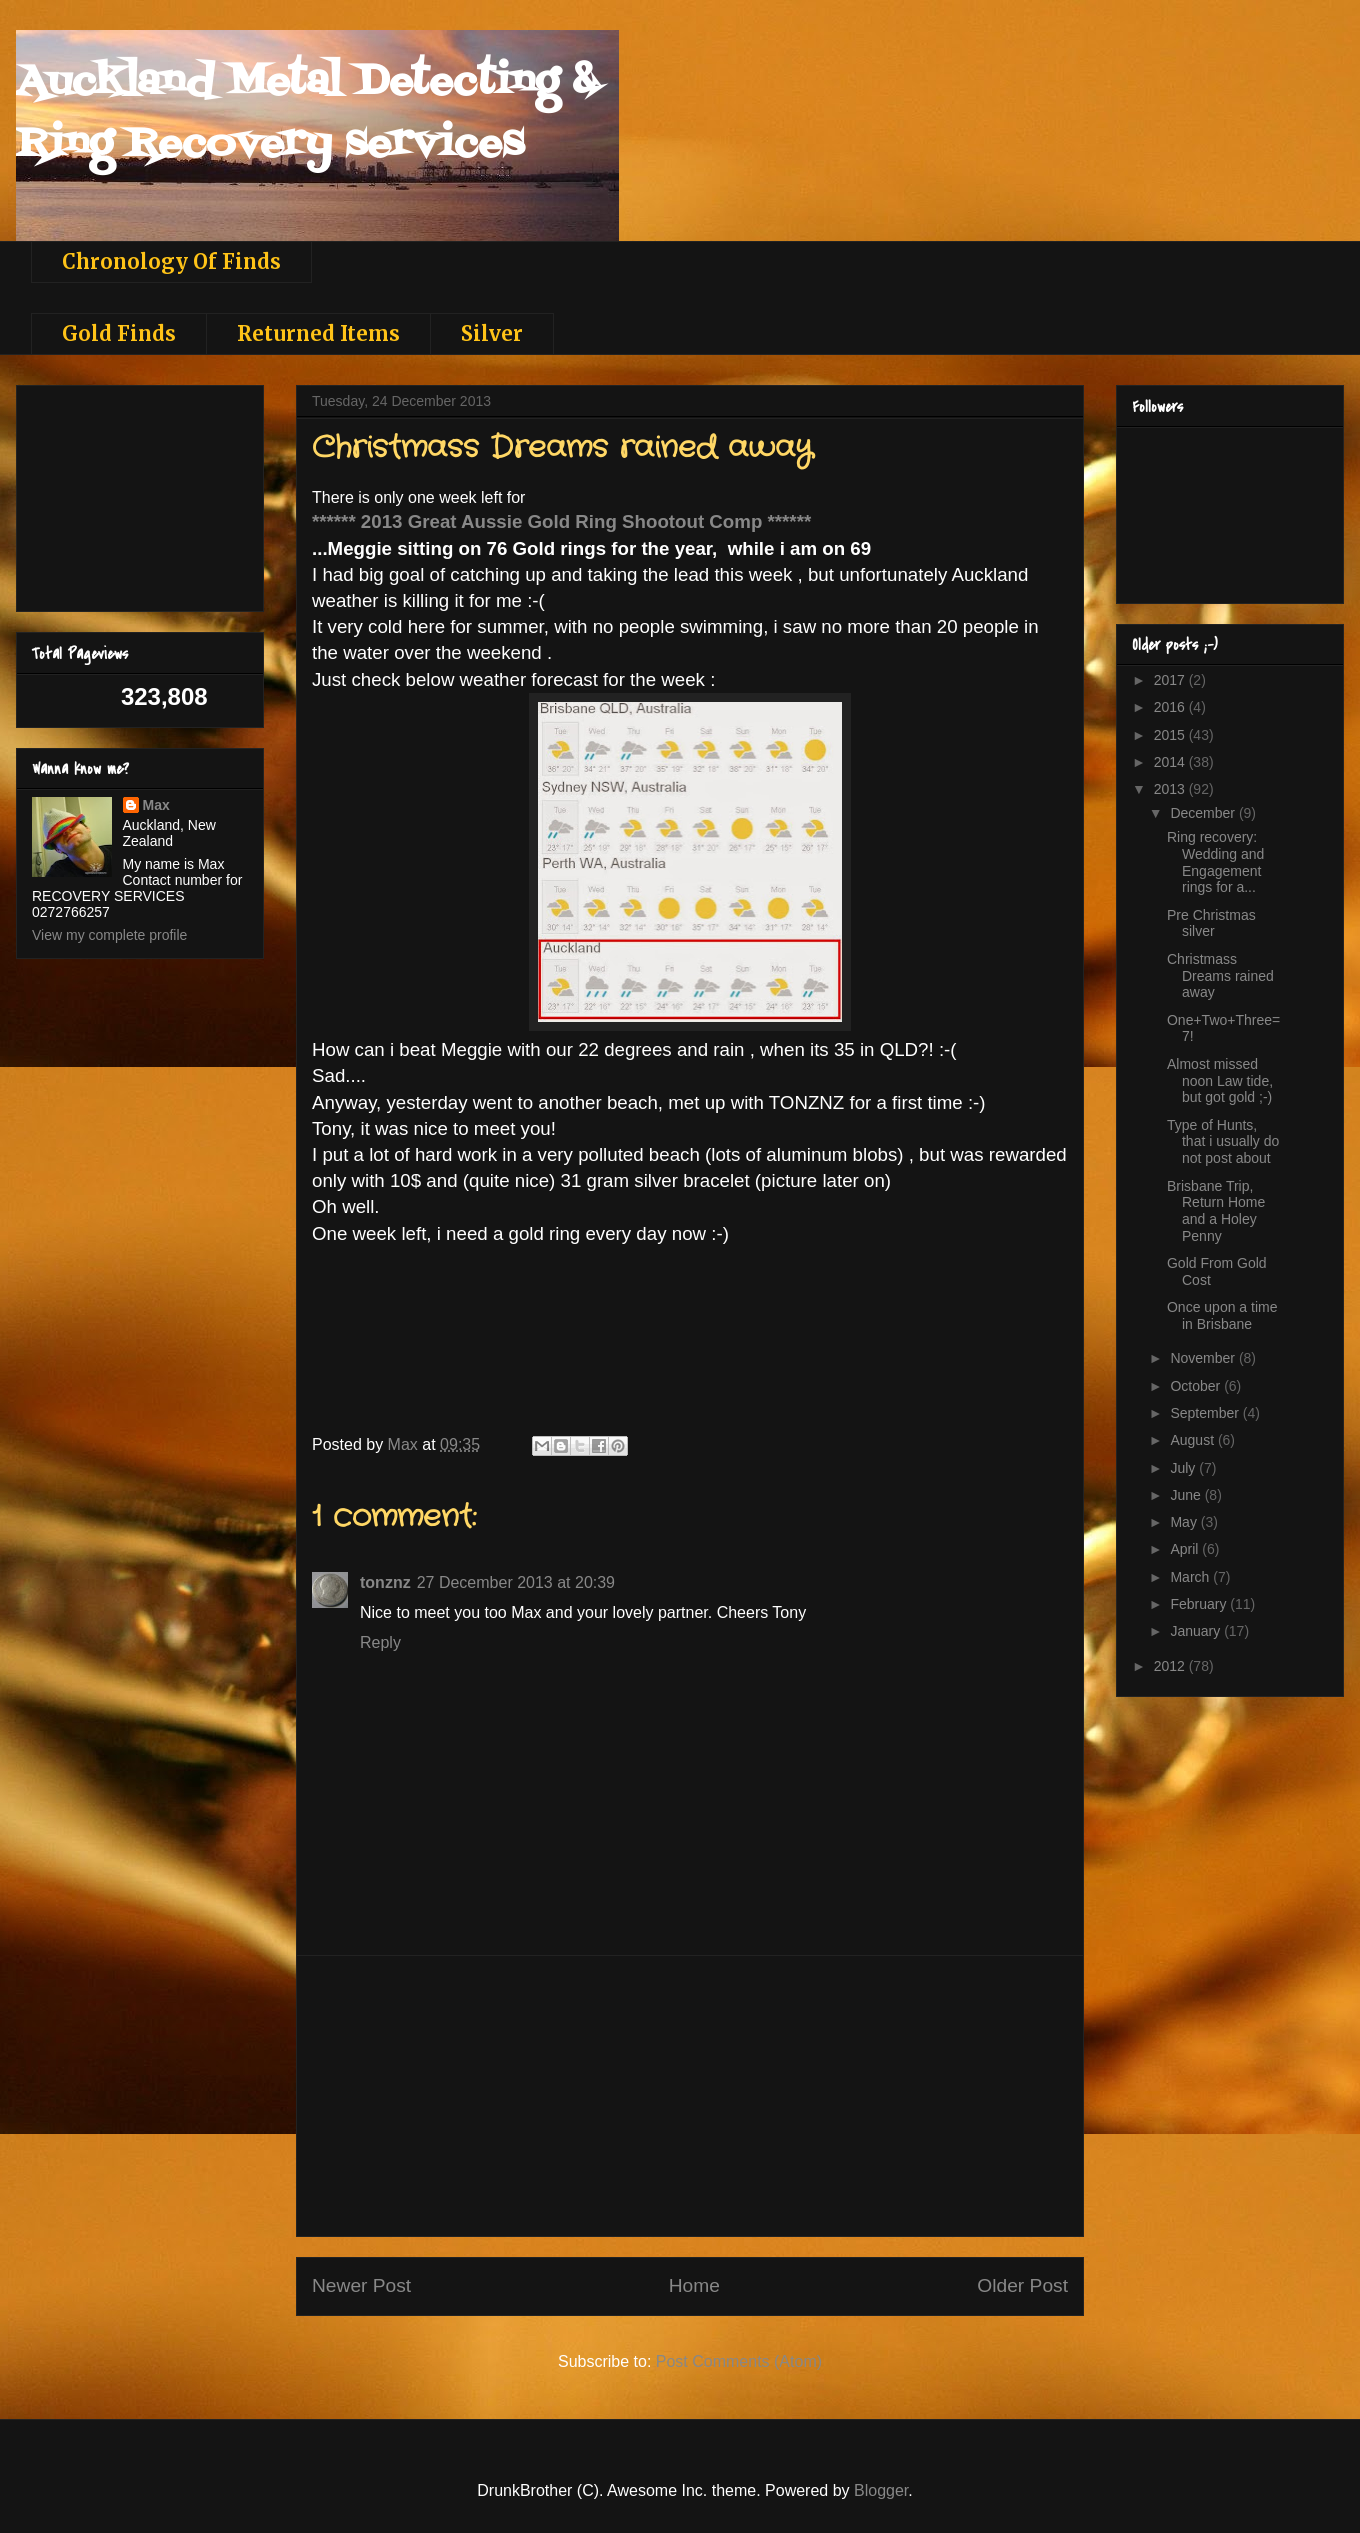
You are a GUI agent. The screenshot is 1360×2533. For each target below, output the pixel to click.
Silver (492, 333)
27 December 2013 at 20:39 (516, 1582)
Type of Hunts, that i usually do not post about (1223, 1142)
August (1193, 1440)
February (1200, 1604)
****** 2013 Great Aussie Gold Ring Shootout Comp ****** (561, 521)
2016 (1171, 707)
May (1185, 1522)
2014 (1171, 762)
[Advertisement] (690, 2096)
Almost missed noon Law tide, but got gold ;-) (1220, 1081)
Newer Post (361, 2285)
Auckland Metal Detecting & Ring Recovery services (307, 113)
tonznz (385, 1582)
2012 (1171, 1666)
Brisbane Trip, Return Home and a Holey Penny (1216, 1211)
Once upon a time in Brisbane (1222, 1315)
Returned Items (318, 333)
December (1204, 813)
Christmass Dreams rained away (1220, 976)
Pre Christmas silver (1211, 923)
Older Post (1022, 2285)
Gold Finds (119, 333)
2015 (1171, 735)
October (1197, 1386)
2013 (1171, 789)
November (1204, 1358)
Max (156, 805)
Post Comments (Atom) (739, 2361)
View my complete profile (109, 935)
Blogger (881, 2490)
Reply (380, 1642)
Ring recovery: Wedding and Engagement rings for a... (1215, 862)
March (1191, 1577)
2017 (1171, 680)
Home (694, 2285)
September (1206, 1413)
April (1186, 1549)
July (1184, 1468)
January (1197, 1631)
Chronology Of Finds (171, 261)
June (1187, 1495)
